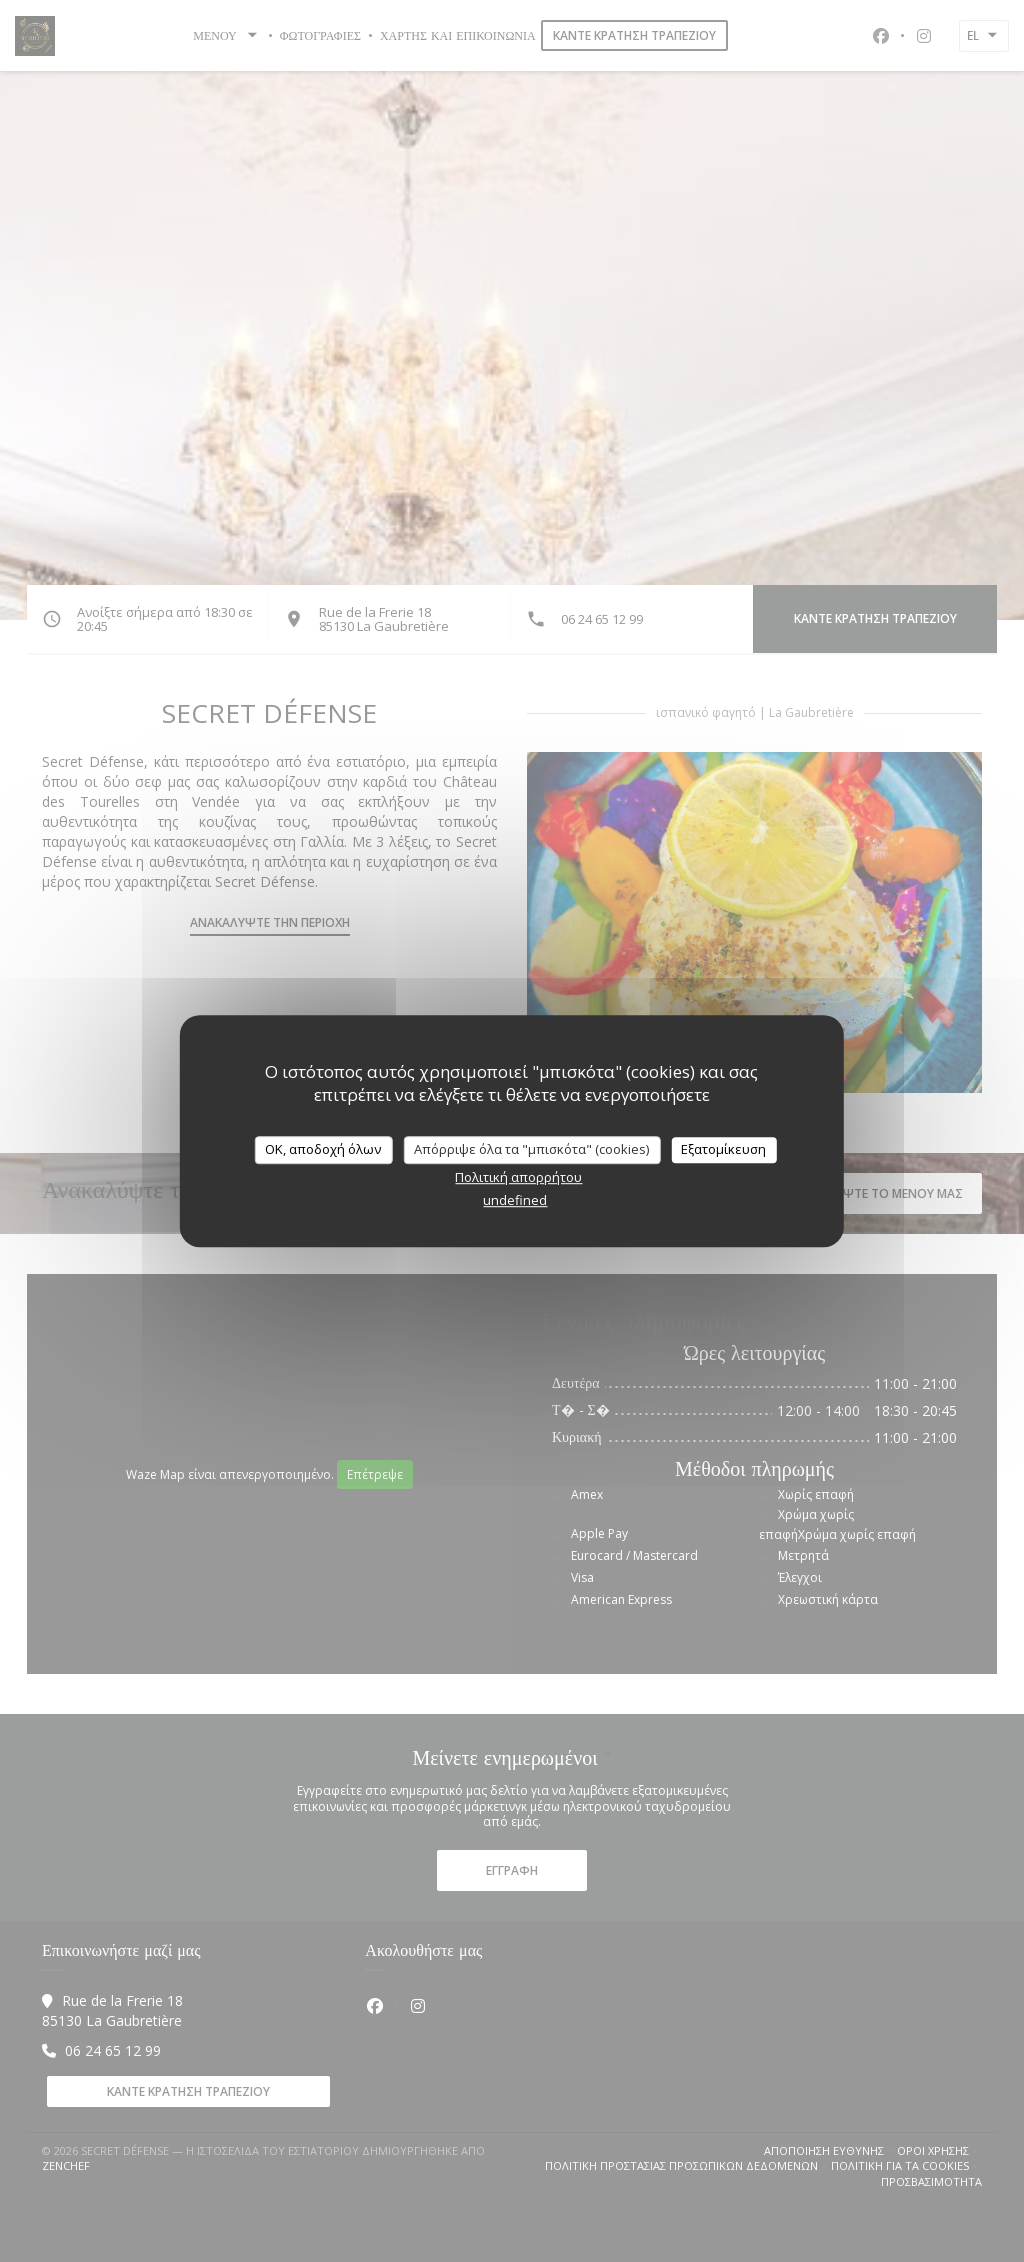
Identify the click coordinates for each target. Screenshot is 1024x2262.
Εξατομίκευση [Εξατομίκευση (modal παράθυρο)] (723, 1149)
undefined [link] (515, 1200)
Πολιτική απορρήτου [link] (518, 1177)
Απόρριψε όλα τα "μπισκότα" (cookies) (531, 1149)
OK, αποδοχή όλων (323, 1149)
